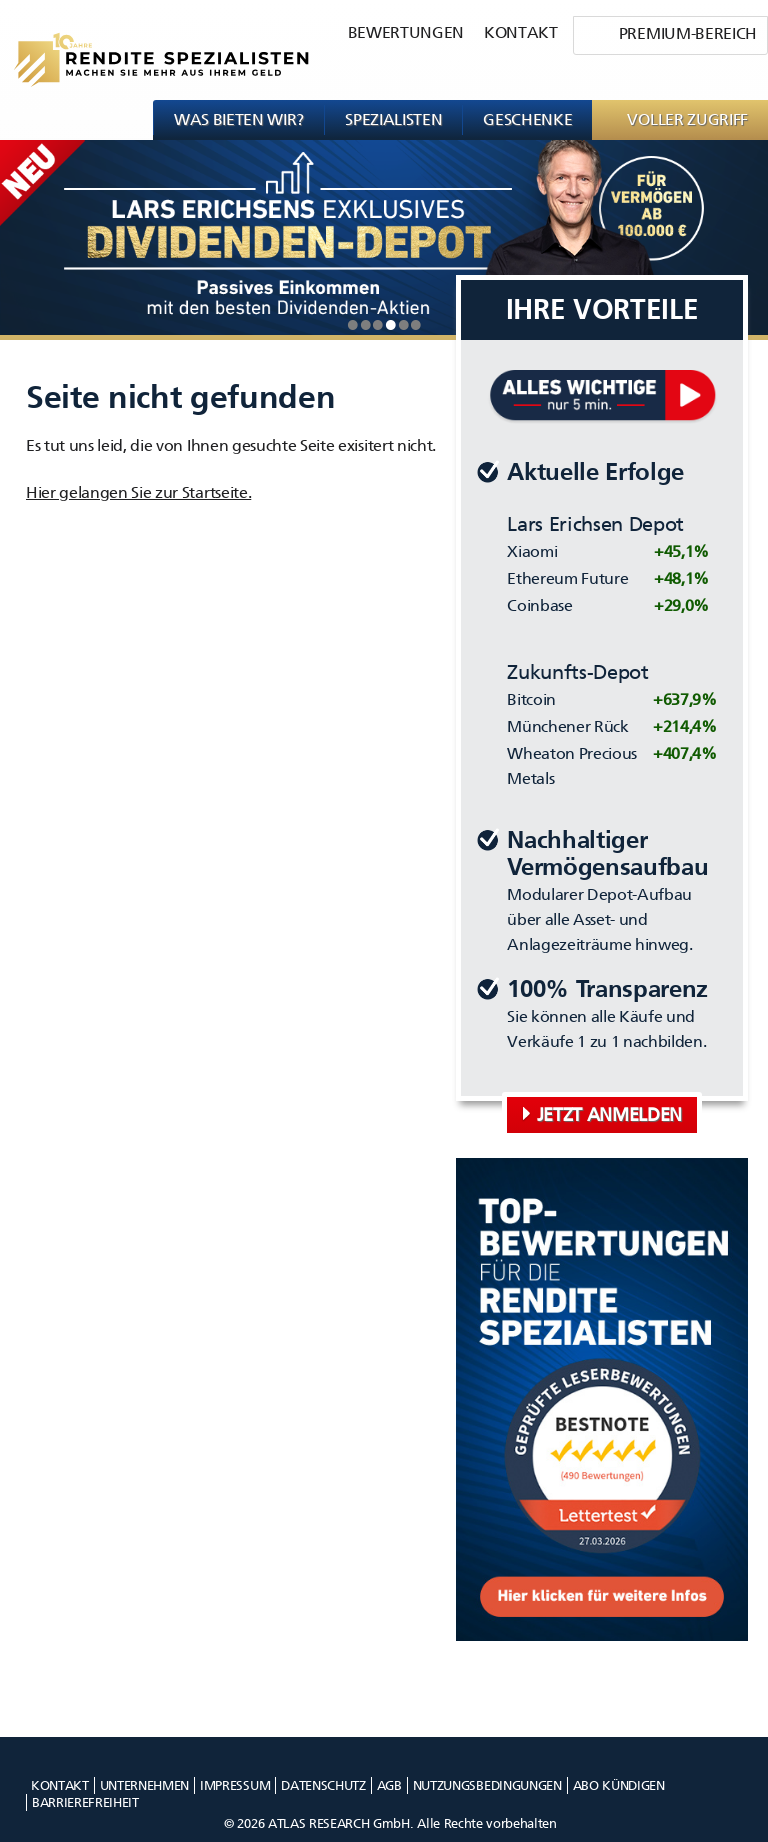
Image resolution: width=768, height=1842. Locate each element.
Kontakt (521, 32)
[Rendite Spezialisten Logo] (154, 50)
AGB (389, 1785)
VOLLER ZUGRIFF (687, 119)
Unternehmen (144, 1785)
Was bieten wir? (239, 119)
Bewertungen (406, 32)
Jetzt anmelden (610, 1115)
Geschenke (527, 119)
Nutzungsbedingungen (487, 1785)
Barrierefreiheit (85, 1802)
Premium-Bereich (688, 33)
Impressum (235, 1785)
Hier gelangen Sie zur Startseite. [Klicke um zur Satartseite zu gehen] (138, 492)
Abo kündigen (619, 1785)
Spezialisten (393, 119)
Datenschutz (323, 1785)
